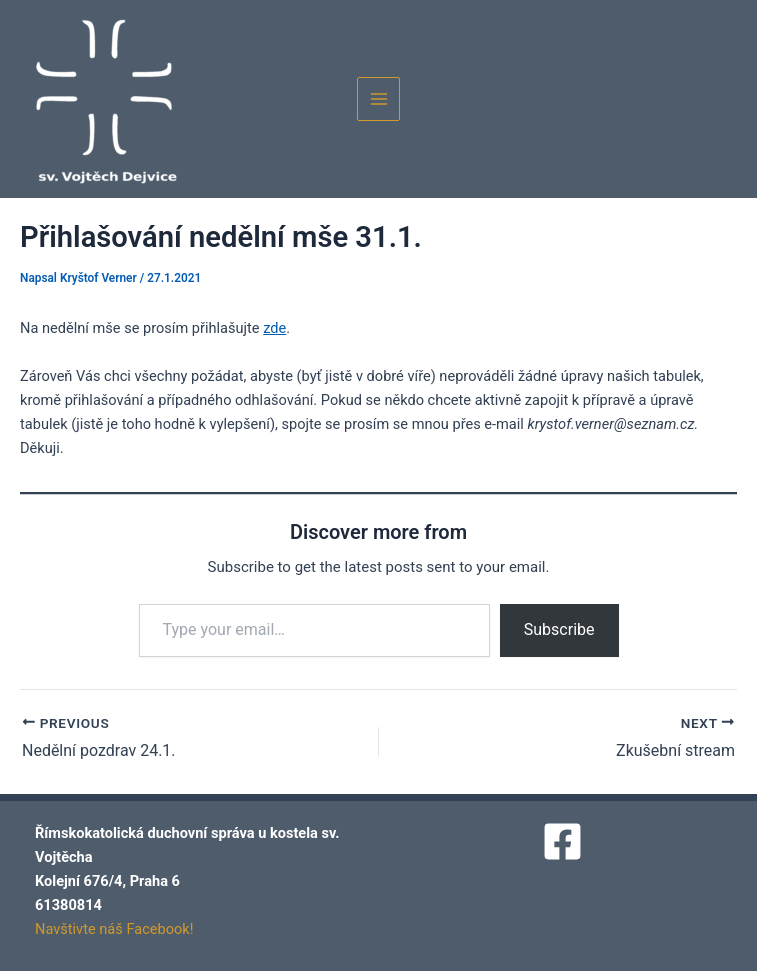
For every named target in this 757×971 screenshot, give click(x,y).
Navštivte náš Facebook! (114, 929)
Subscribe (559, 629)
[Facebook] (562, 841)
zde (274, 328)
